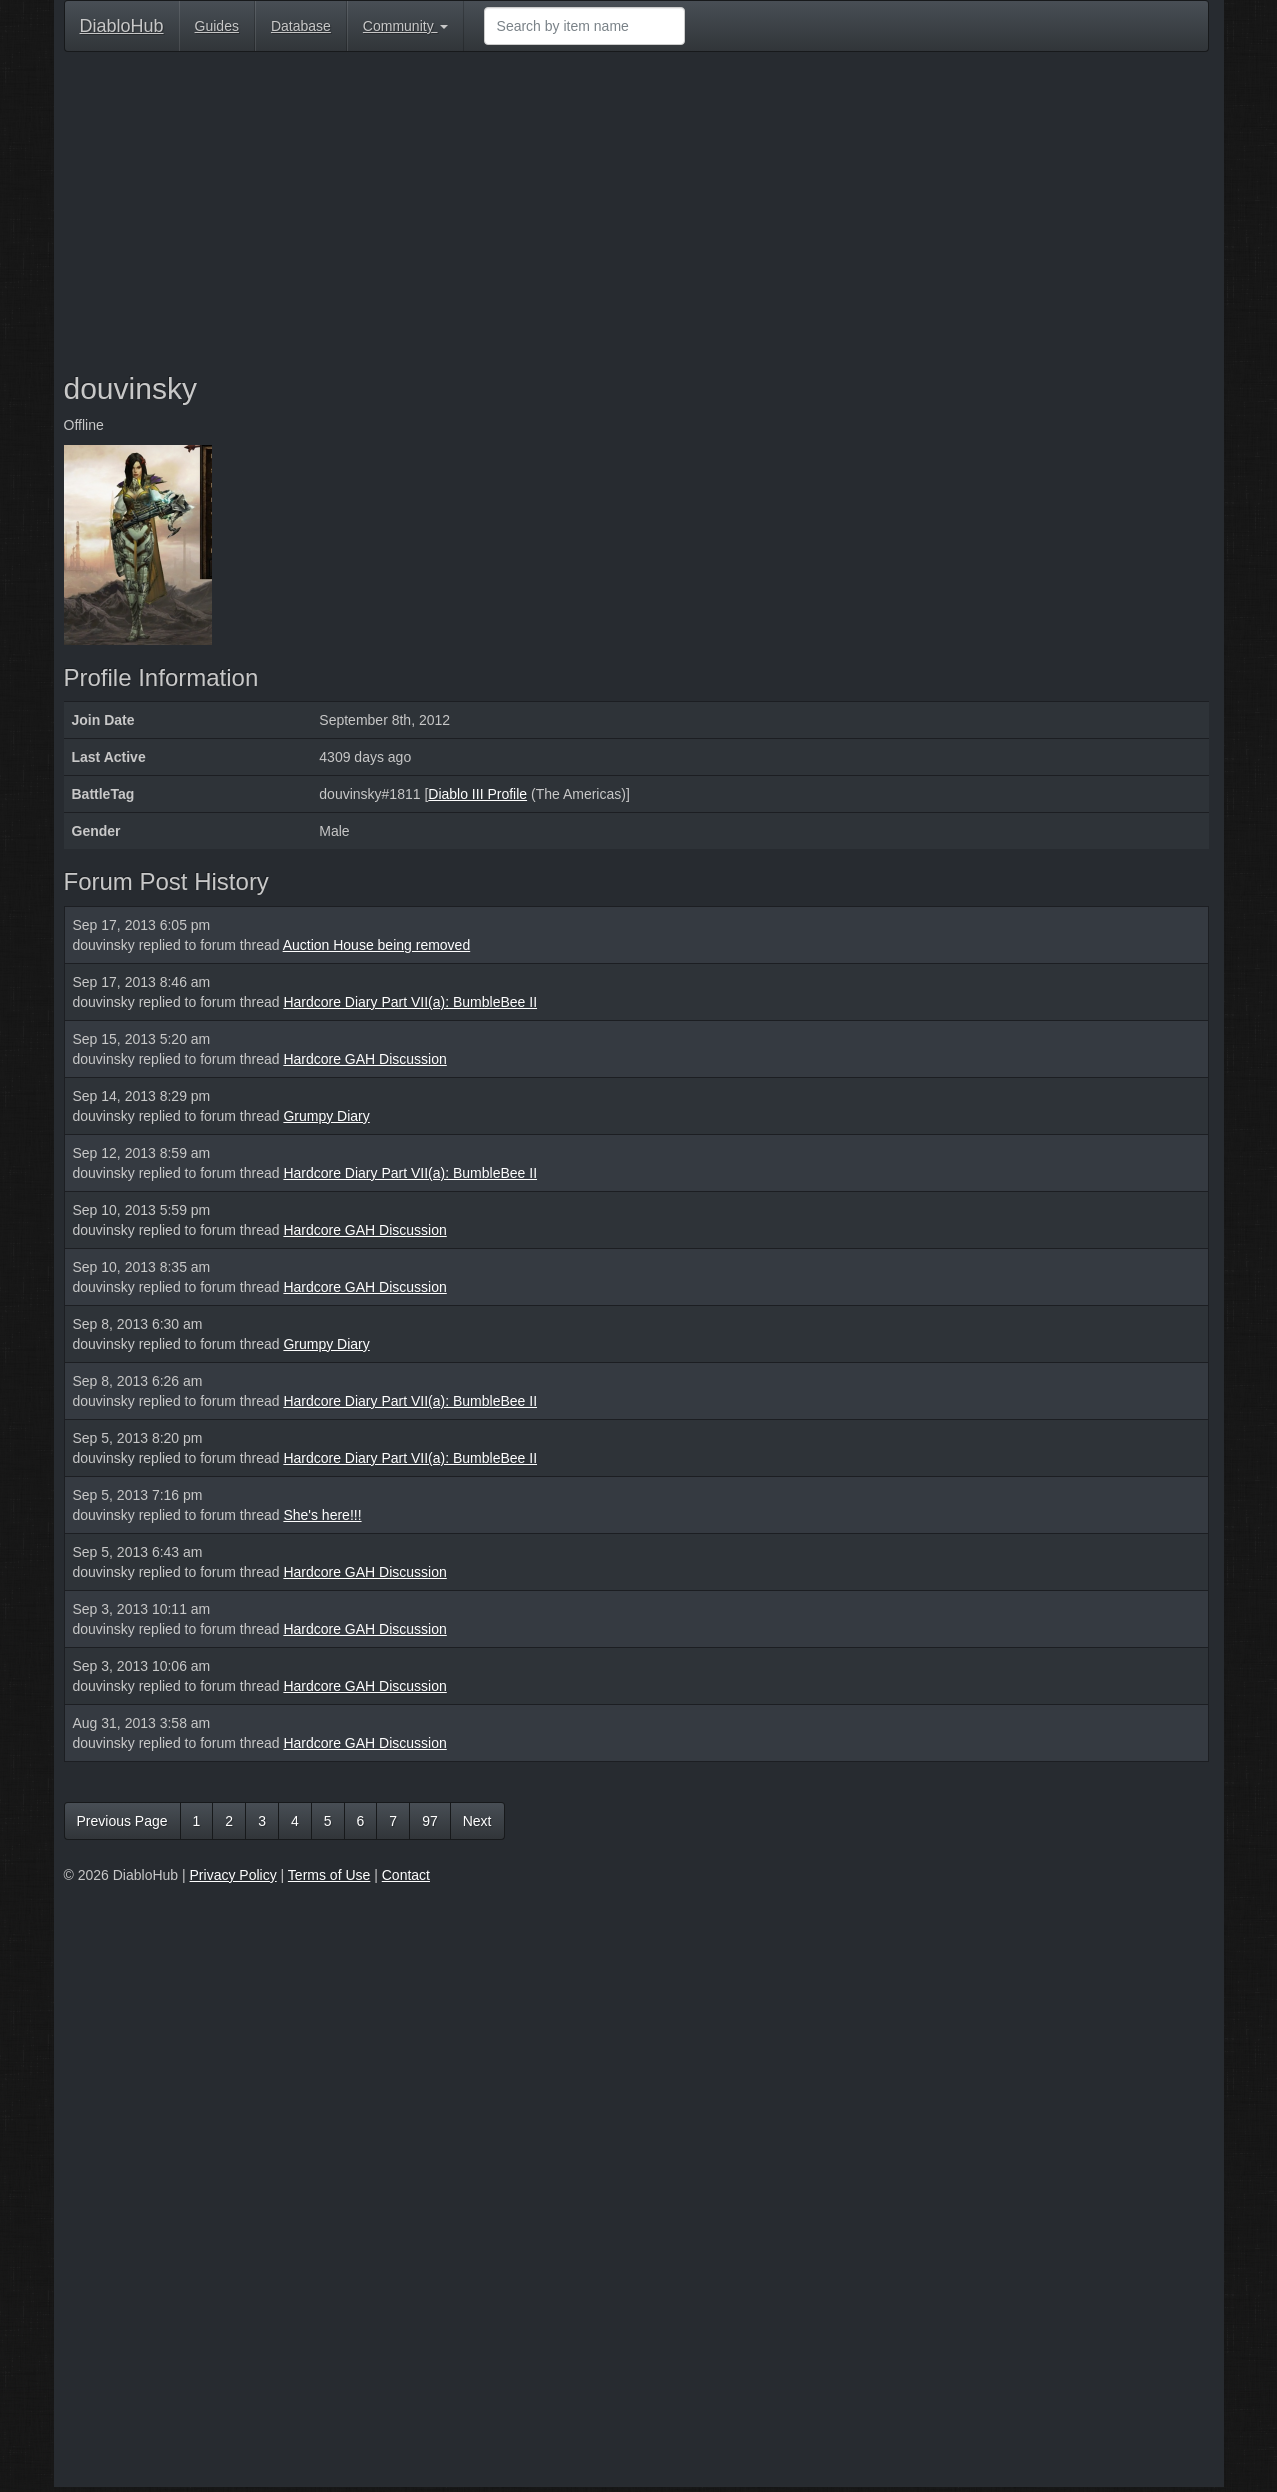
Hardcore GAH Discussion (364, 1059)
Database (301, 26)
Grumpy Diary (326, 1116)
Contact (406, 1875)
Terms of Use (329, 1875)
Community (405, 26)
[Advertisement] (636, 212)
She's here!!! (322, 1515)
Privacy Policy (233, 1875)
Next (477, 1821)
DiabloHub (122, 23)
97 (430, 1821)
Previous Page (122, 1821)
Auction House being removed (377, 945)
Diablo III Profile (477, 794)
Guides (217, 26)
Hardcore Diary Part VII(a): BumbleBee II (410, 1002)
